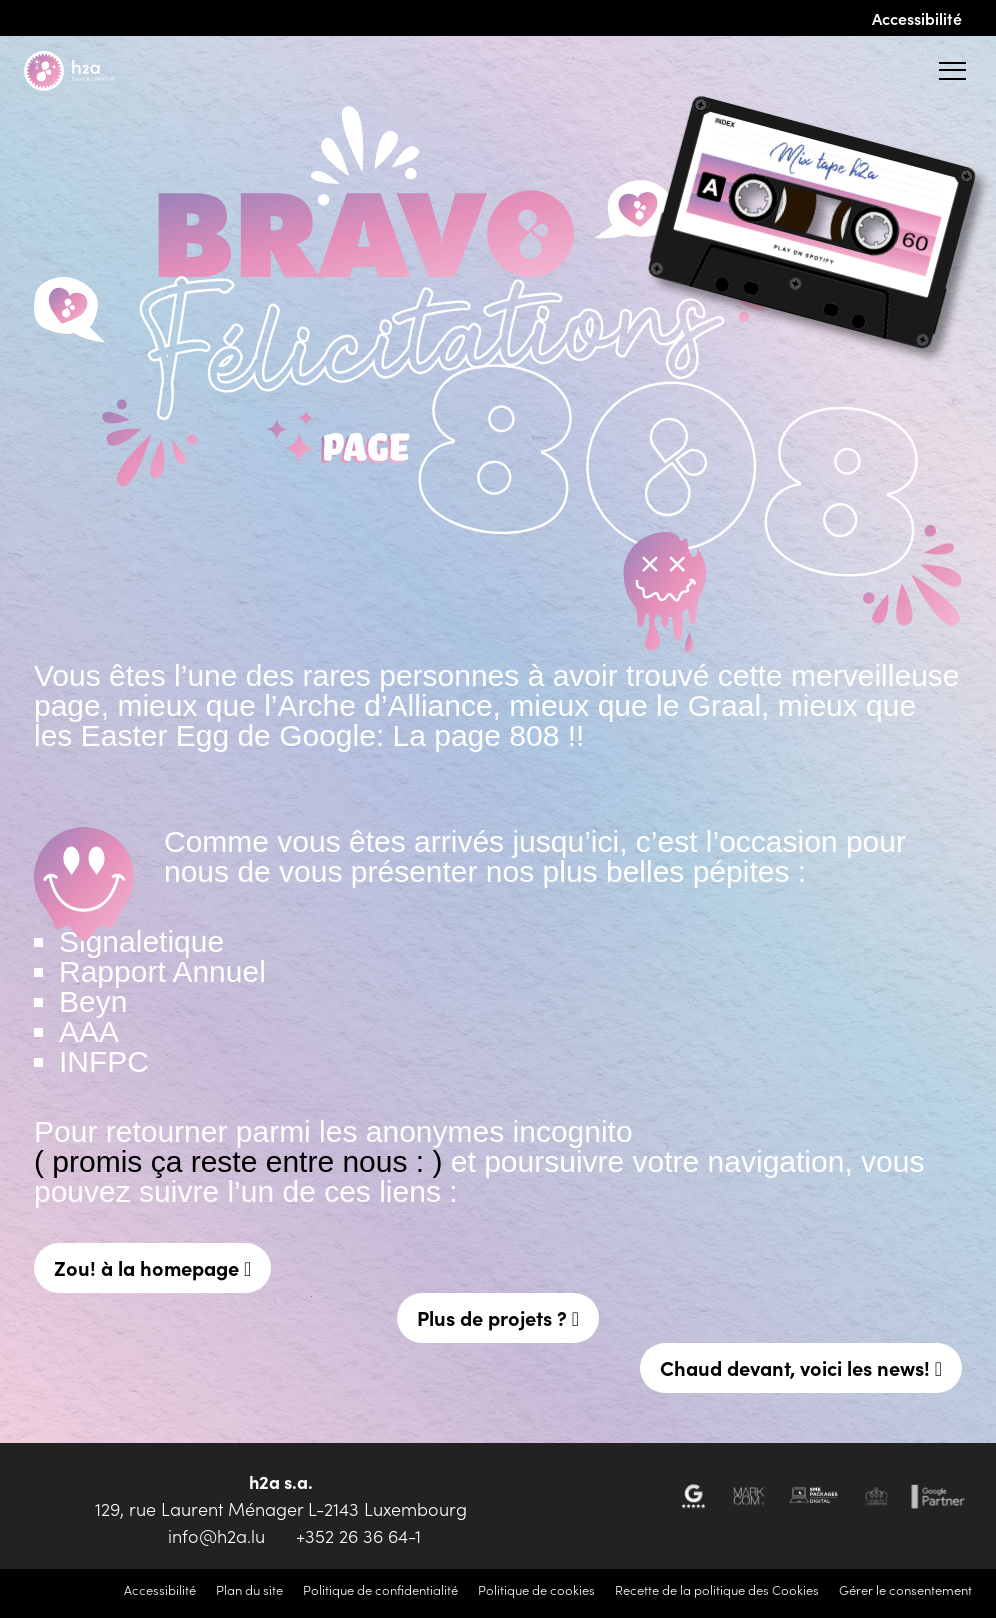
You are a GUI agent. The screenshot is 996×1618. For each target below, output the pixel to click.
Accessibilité (917, 18)
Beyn (93, 1001)
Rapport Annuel (162, 971)
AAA (89, 1031)
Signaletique (141, 941)
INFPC (104, 1061)
